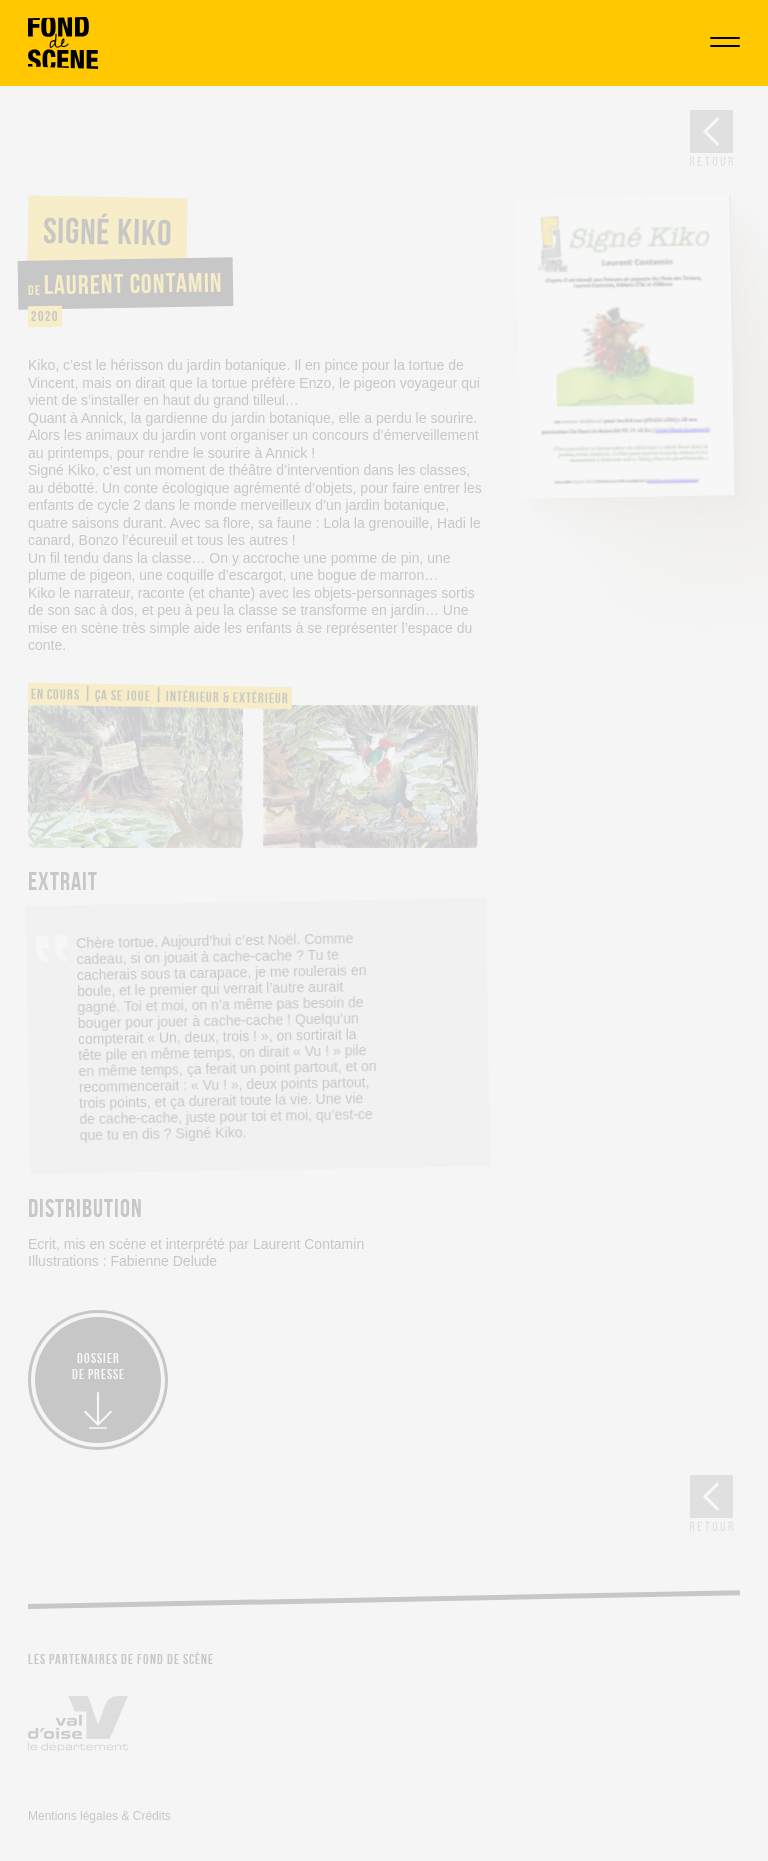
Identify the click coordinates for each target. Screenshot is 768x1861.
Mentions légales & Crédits (99, 1816)
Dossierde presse (98, 1366)
